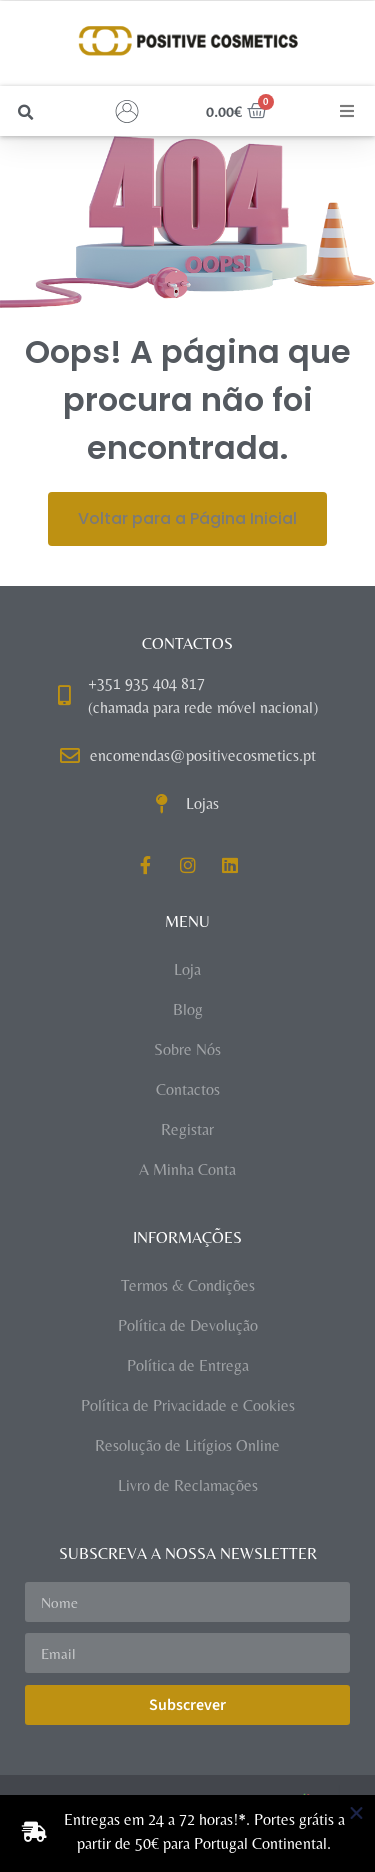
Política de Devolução (188, 1325)
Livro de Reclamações (188, 1485)
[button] (25, 112)
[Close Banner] (356, 1813)
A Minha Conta (187, 1169)
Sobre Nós (187, 1049)
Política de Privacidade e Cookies (188, 1405)
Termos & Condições (188, 1285)
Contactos (188, 1089)
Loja (187, 969)
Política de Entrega (188, 1365)
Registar (187, 1129)
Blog (188, 1009)
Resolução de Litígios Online (187, 1445)
